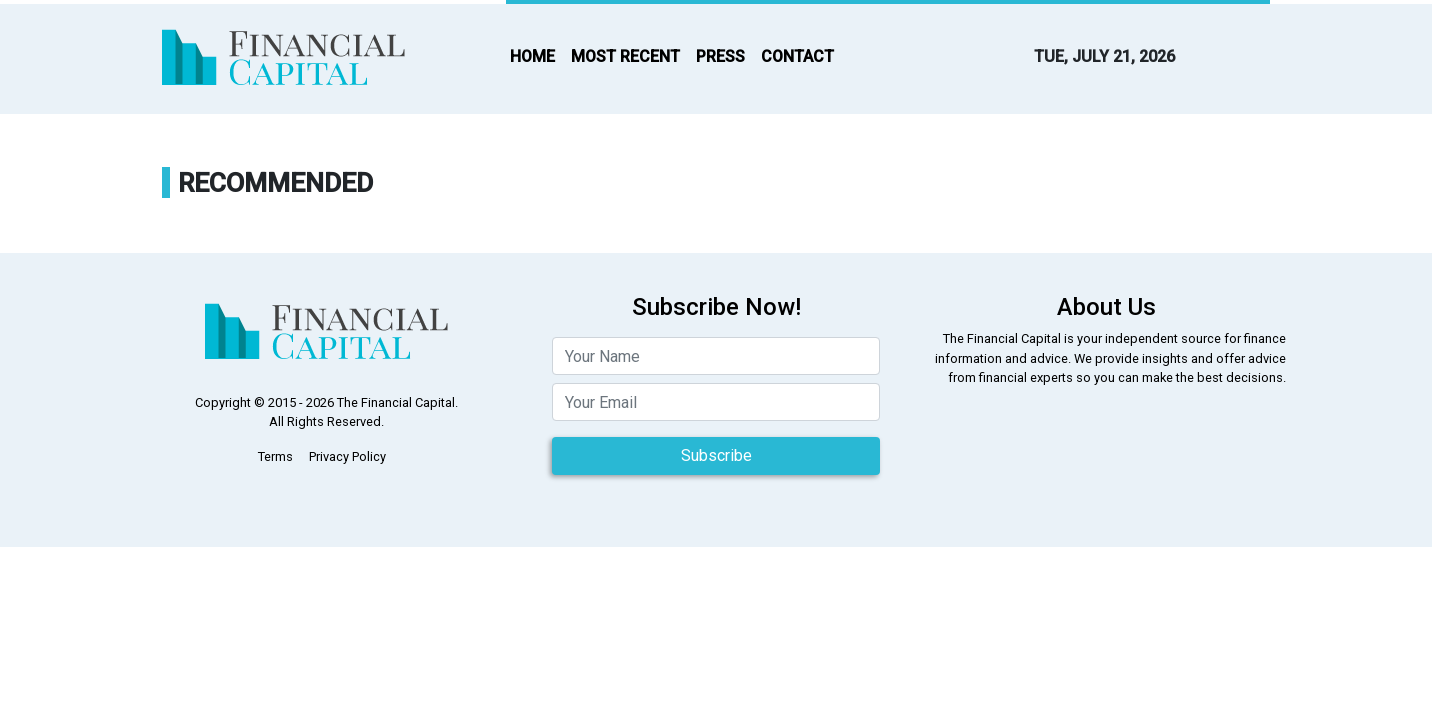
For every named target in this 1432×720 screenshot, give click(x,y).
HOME (532, 56)
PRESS (720, 56)
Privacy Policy (347, 456)
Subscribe (716, 455)
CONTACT (797, 56)
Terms (275, 456)
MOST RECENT (625, 56)
